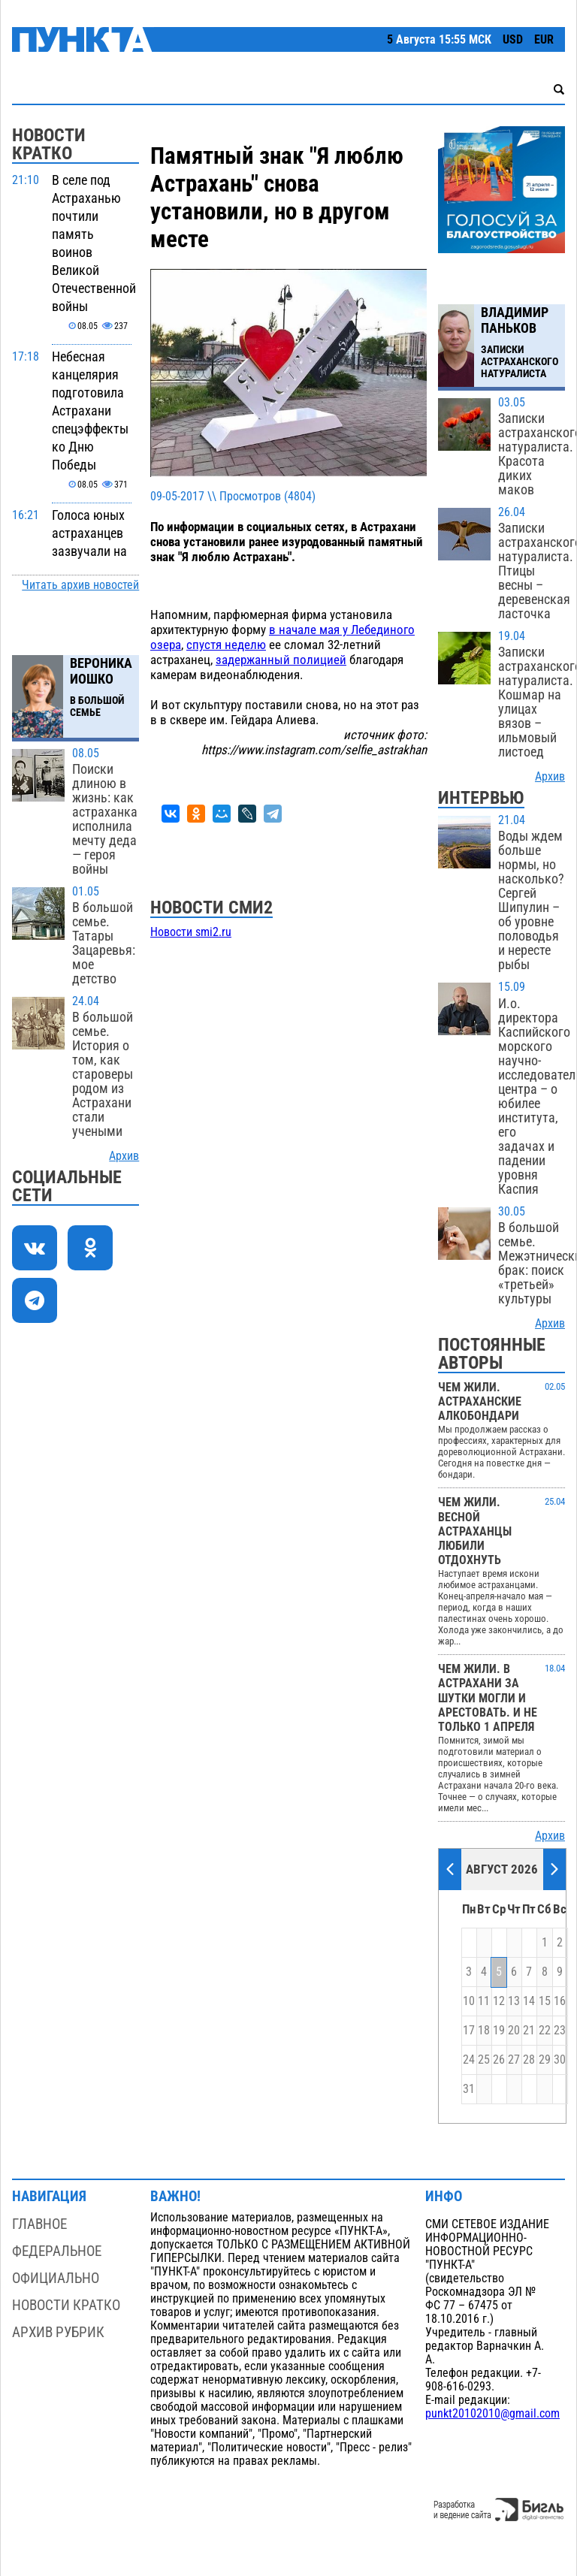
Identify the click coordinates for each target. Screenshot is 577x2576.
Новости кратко (66, 2305)
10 (469, 2001)
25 (484, 2060)
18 (484, 2030)
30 (560, 2060)
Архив (124, 1156)
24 (469, 2060)
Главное (39, 2224)
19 (499, 2030)
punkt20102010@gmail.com (492, 2413)
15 (545, 2001)
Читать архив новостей (80, 585)
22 (545, 2030)
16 (560, 2001)
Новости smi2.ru (190, 932)
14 (529, 2001)
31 (469, 2089)
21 (529, 2030)
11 (484, 2001)
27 (514, 2060)
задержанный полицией (281, 659)
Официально (55, 2278)
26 (499, 2060)
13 (514, 2001)
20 (514, 2030)
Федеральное (56, 2251)
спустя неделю (226, 644)
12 (499, 2001)
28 (529, 2060)
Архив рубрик (58, 2332)
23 (560, 2030)
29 (545, 2060)
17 (469, 2030)
